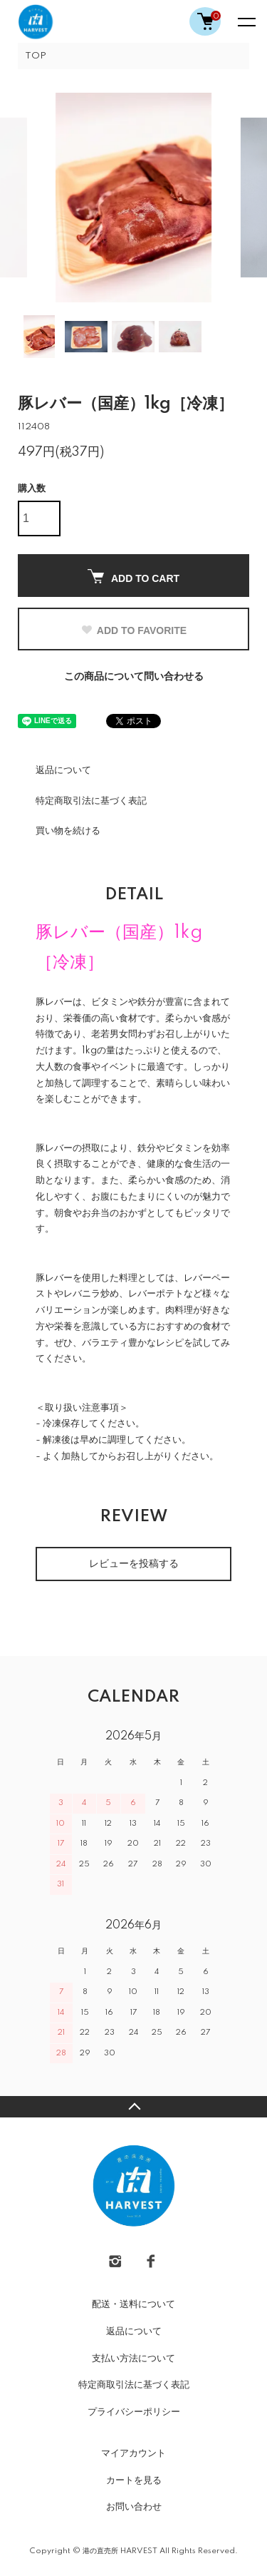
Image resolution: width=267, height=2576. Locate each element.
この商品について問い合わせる (134, 677)
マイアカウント (133, 2453)
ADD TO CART (133, 576)
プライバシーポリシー (134, 2412)
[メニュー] (245, 21)
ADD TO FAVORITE (133, 630)
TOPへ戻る (133, 2106)
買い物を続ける (68, 831)
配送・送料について (133, 2304)
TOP (35, 56)
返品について (63, 770)
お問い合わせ (134, 2507)
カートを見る (134, 2480)
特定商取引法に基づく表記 (91, 801)
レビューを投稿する (134, 1564)
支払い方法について (133, 2358)
